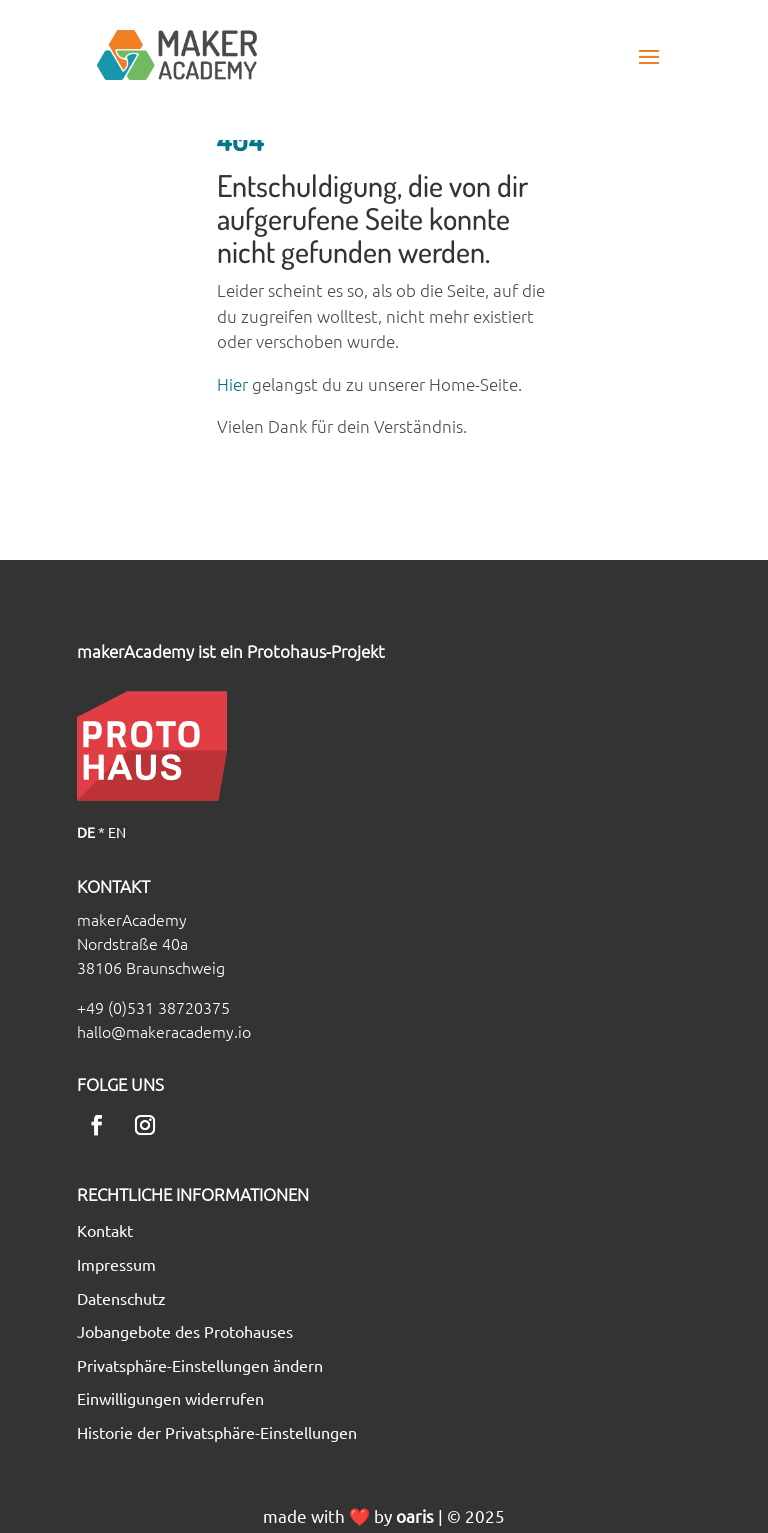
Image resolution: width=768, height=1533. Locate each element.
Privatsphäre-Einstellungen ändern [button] (200, 1366)
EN (117, 832)
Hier (232, 384)
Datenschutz (121, 1299)
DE (86, 832)
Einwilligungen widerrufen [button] (170, 1399)
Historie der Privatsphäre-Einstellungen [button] (217, 1433)
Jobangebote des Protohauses (185, 1332)
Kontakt (105, 1231)
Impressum (116, 1265)
